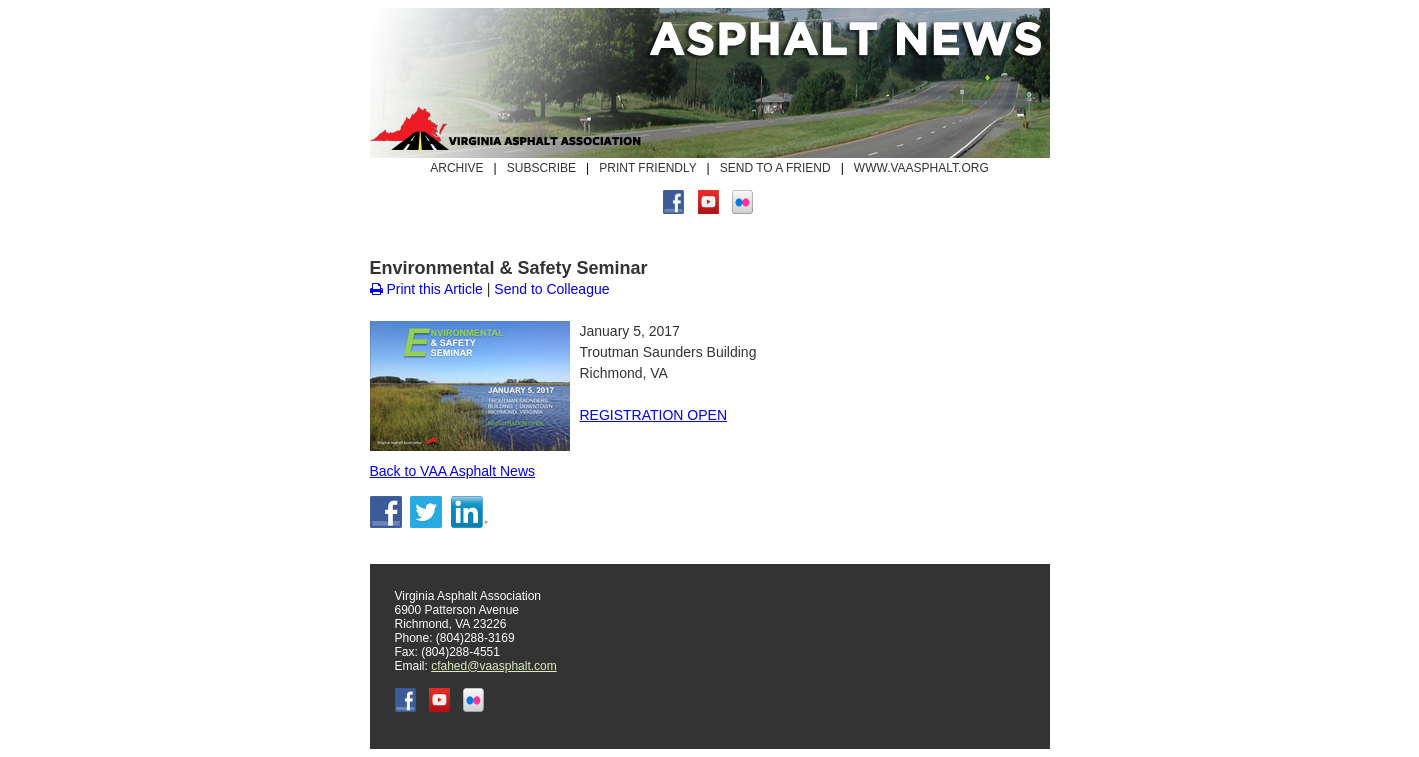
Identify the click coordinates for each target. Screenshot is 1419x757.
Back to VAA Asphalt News (453, 471)
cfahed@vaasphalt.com (494, 666)
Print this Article (426, 289)
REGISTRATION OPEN (654, 415)
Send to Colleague (551, 289)
